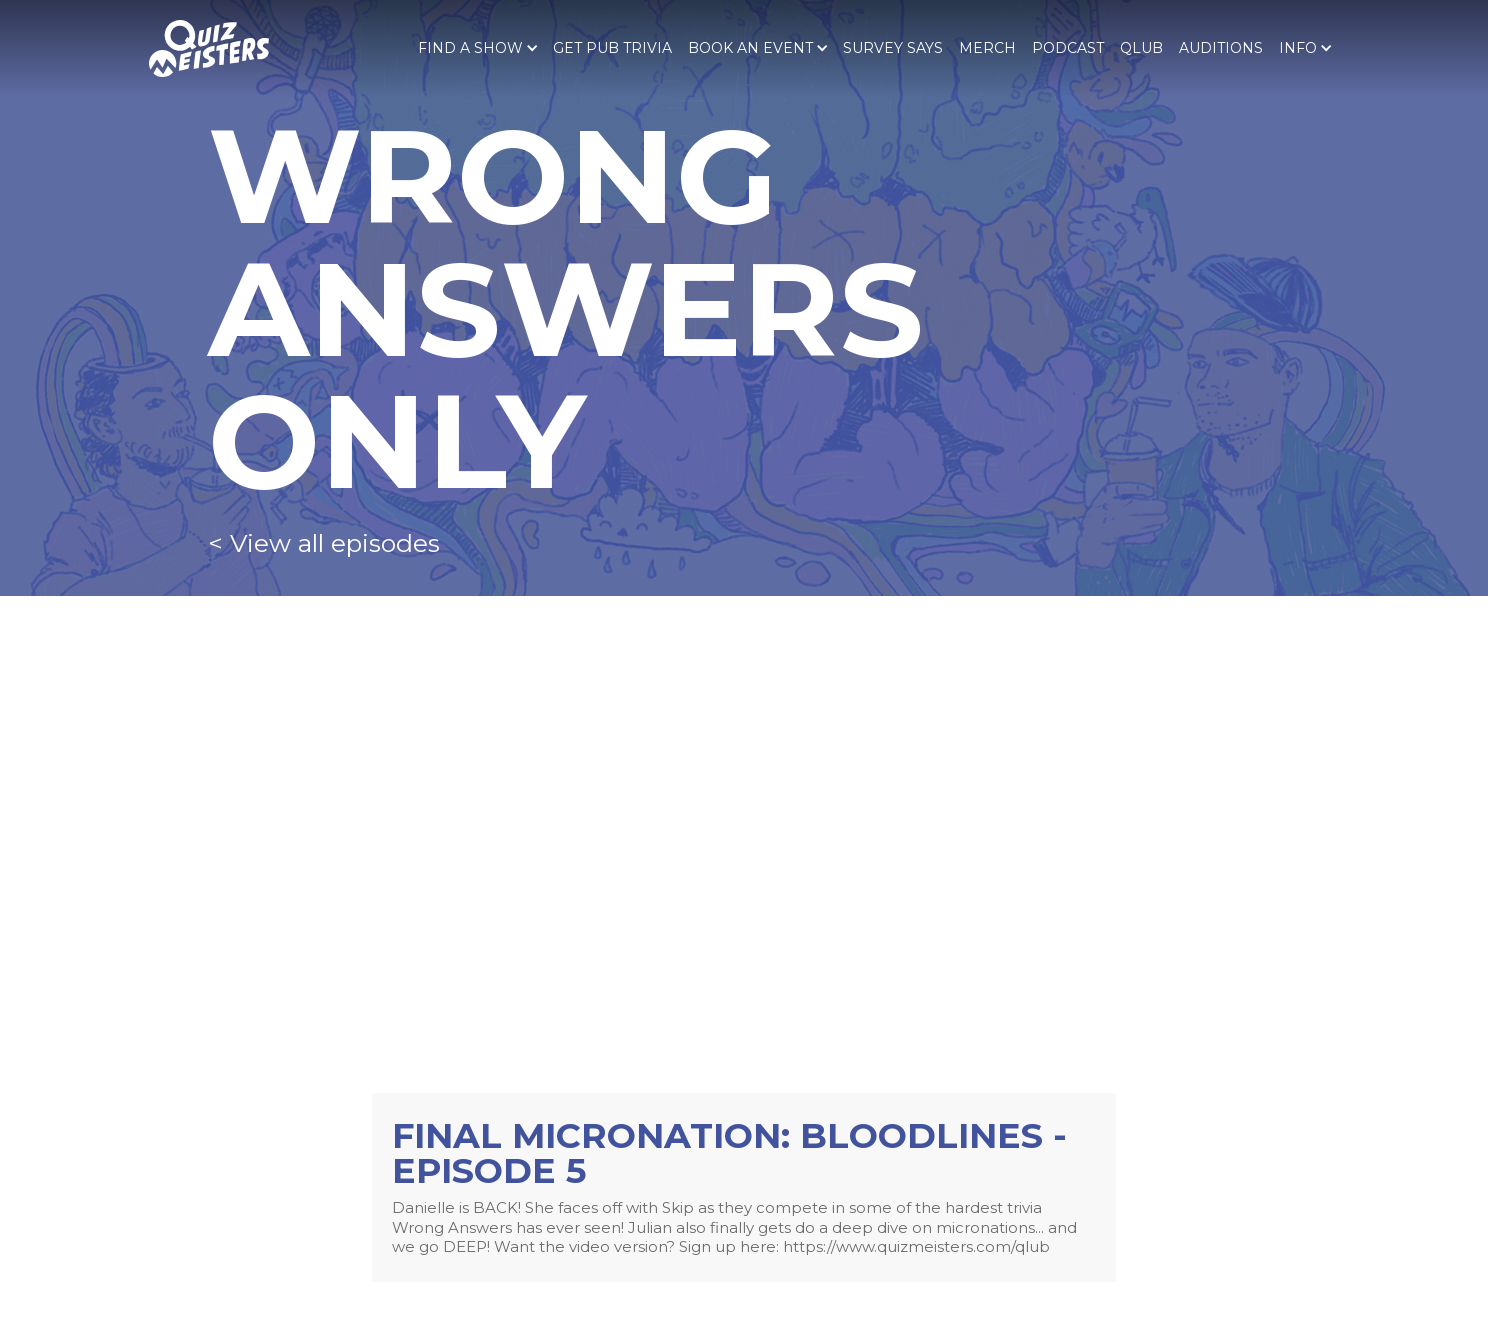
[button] (477, 48)
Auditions (1221, 48)
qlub (1141, 48)
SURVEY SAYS (893, 48)
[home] (209, 48)
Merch (987, 48)
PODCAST (1068, 48)
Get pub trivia (612, 48)
